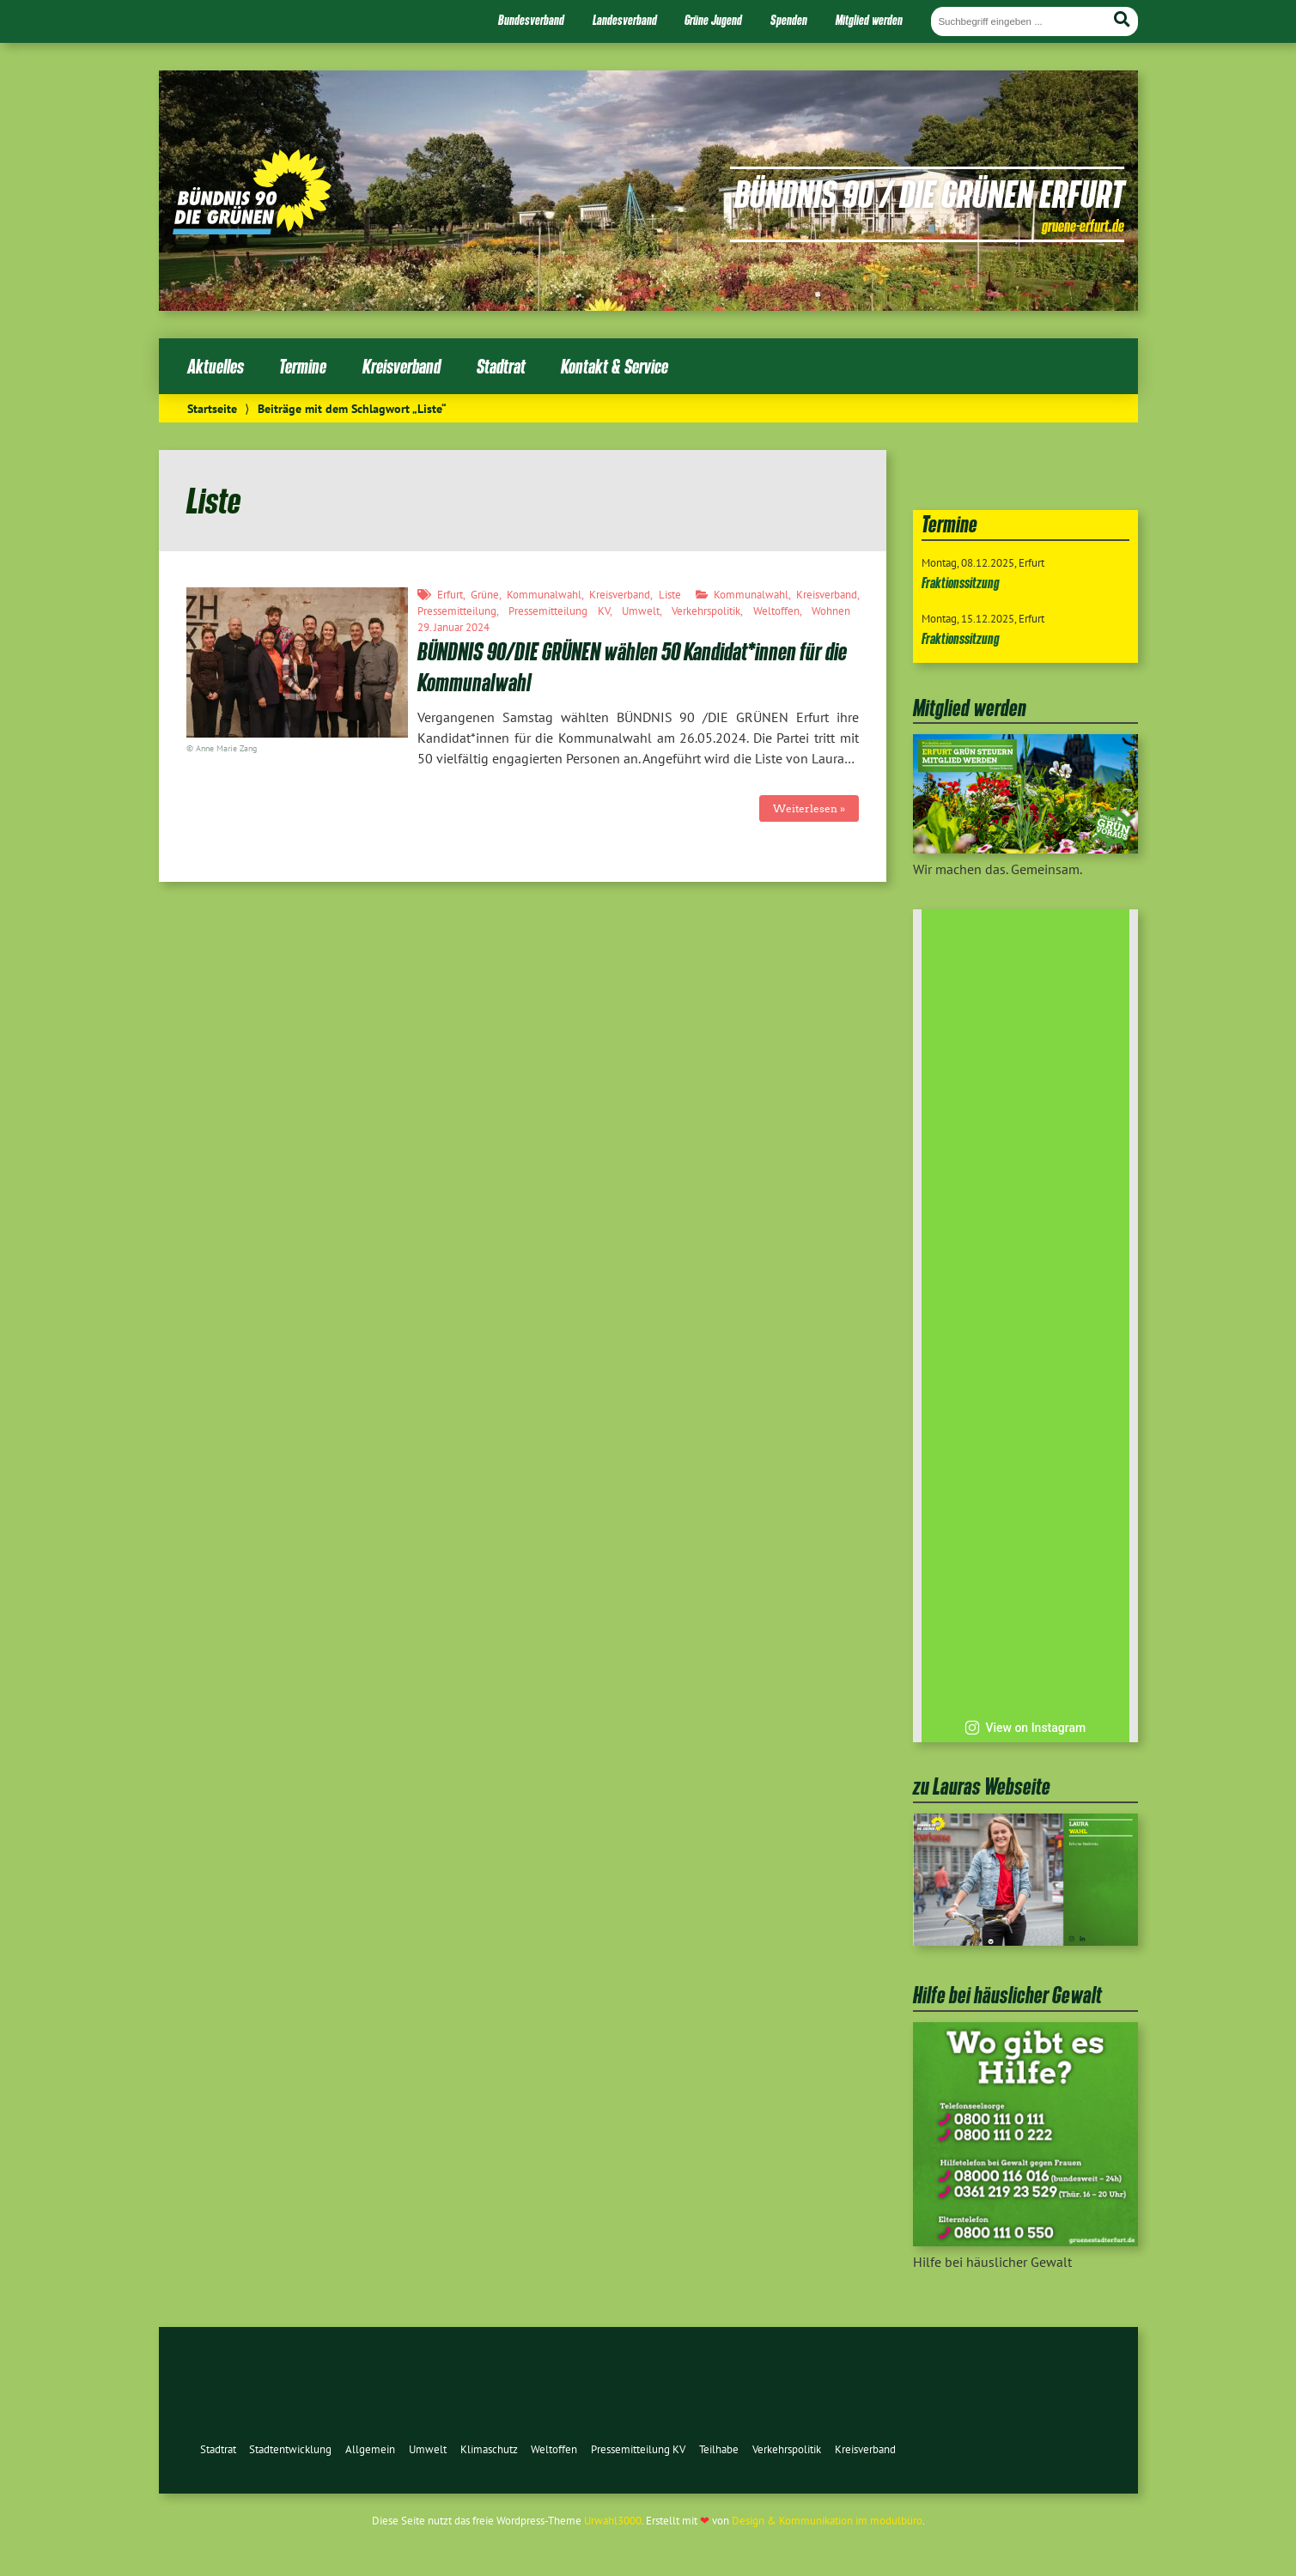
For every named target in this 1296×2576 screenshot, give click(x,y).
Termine (302, 366)
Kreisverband (401, 366)
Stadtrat (501, 366)
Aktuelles (215, 366)
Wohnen (831, 611)
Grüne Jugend (713, 19)
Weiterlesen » (809, 808)
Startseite (212, 408)
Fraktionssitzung (961, 582)
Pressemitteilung (456, 611)
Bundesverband (531, 19)
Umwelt (641, 611)
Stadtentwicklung (290, 2449)
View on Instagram (1025, 1727)
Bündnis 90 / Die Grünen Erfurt (929, 193)
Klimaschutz (489, 2449)
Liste (670, 594)
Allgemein (370, 2449)
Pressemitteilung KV (559, 611)
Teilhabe (719, 2449)
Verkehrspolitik (706, 611)
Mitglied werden (869, 19)
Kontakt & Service (614, 366)
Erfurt (450, 594)
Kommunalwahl (544, 594)
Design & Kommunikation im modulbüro (827, 2520)
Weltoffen (776, 611)
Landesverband (625, 19)
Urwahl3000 (613, 2520)
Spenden (788, 19)
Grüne (485, 594)
